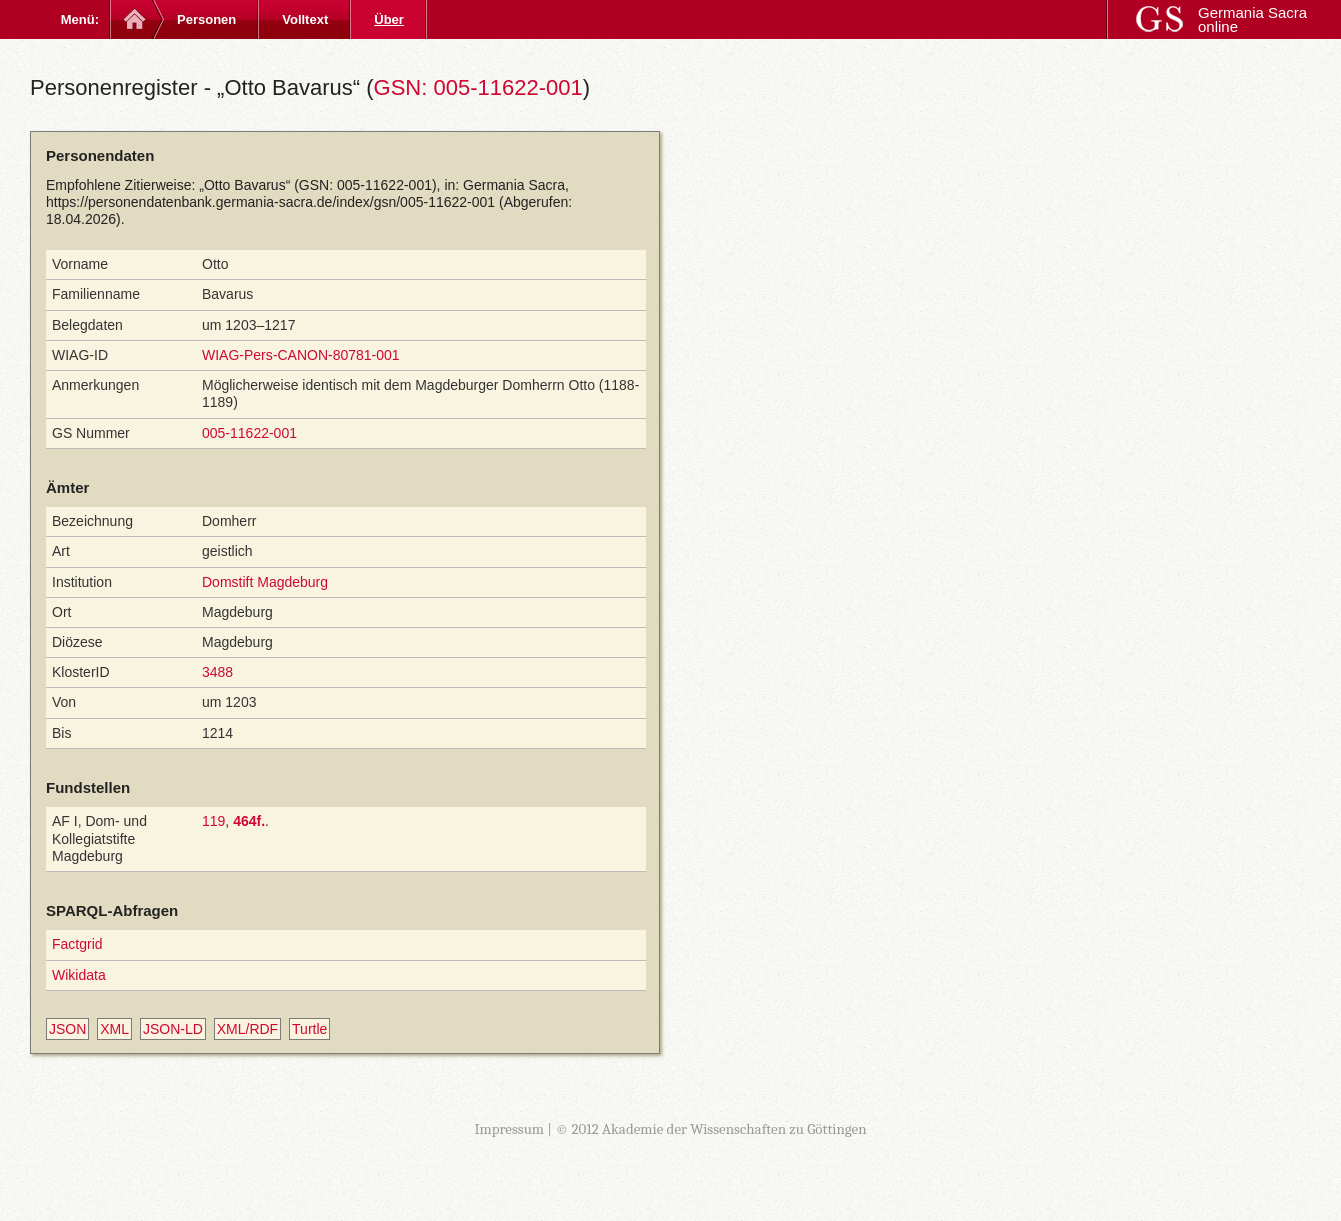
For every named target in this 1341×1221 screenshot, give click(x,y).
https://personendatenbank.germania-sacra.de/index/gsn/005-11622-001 (270, 202)
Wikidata (79, 975)
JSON (67, 1029)
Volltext (305, 19)
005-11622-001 (249, 433)
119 (213, 821)
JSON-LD (173, 1029)
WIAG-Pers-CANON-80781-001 (301, 355)
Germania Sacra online (1252, 19)
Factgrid (77, 944)
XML (114, 1029)
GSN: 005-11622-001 (478, 87)
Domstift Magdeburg (265, 582)
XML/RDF (247, 1029)
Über (389, 19)
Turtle (309, 1029)
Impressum (509, 1129)
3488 (217, 672)
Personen (206, 19)
